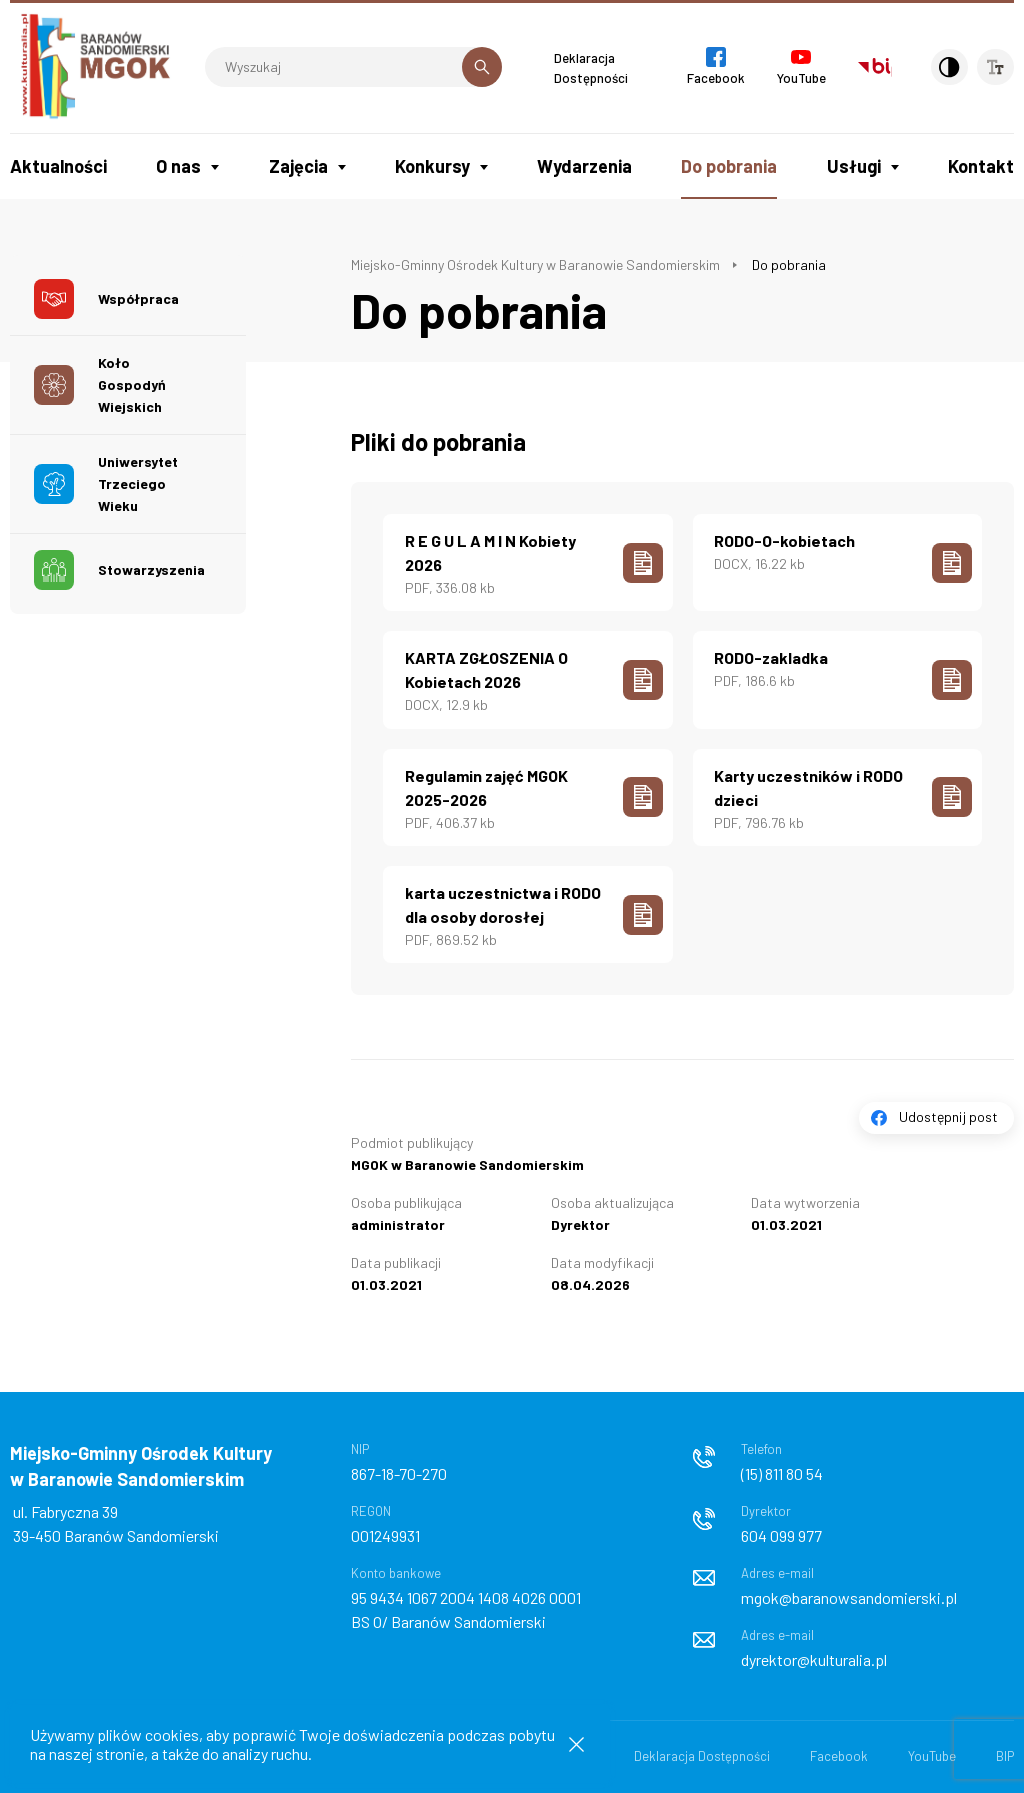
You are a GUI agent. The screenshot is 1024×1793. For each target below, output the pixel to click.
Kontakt (981, 166)
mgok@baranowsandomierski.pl (849, 1592)
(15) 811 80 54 (782, 1468)
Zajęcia (298, 166)
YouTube (932, 1751)
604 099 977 (781, 1530)
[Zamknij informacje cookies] (576, 1744)
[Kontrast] (938, 67)
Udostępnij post (948, 1111)
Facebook (839, 1751)
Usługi (854, 166)
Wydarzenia (584, 166)
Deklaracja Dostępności (702, 1751)
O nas (178, 166)
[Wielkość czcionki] (994, 67)
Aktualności (58, 166)
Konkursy (432, 166)
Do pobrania (729, 166)
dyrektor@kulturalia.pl (814, 1654)
